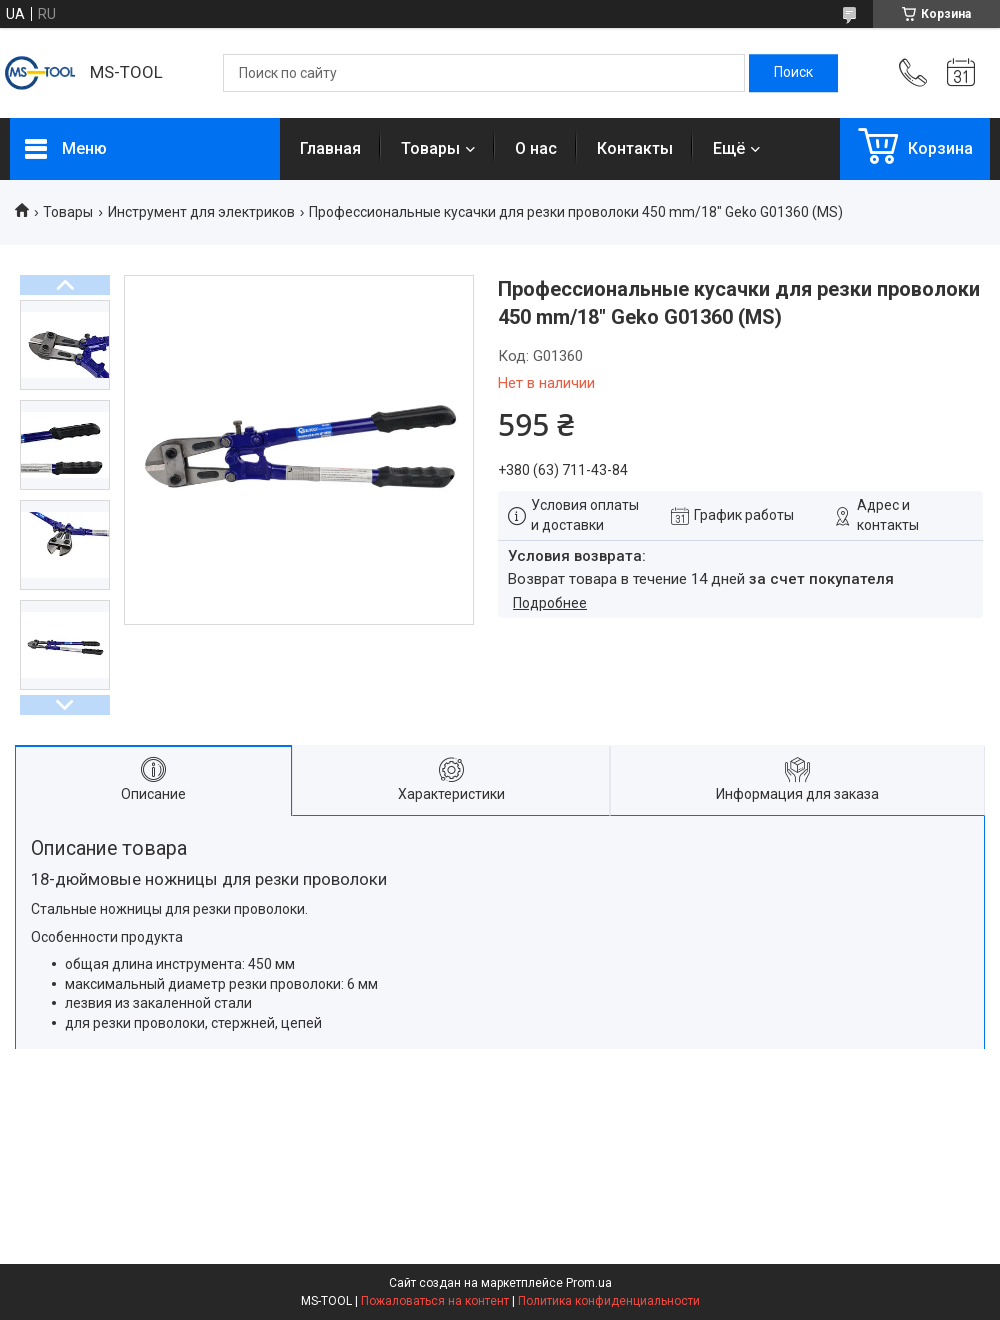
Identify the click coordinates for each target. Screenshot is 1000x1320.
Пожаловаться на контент (435, 1301)
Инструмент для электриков (201, 212)
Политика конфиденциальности (609, 1301)
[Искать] (793, 73)
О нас (536, 148)
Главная (330, 148)
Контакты (635, 148)
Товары (430, 148)
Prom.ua (589, 1283)
